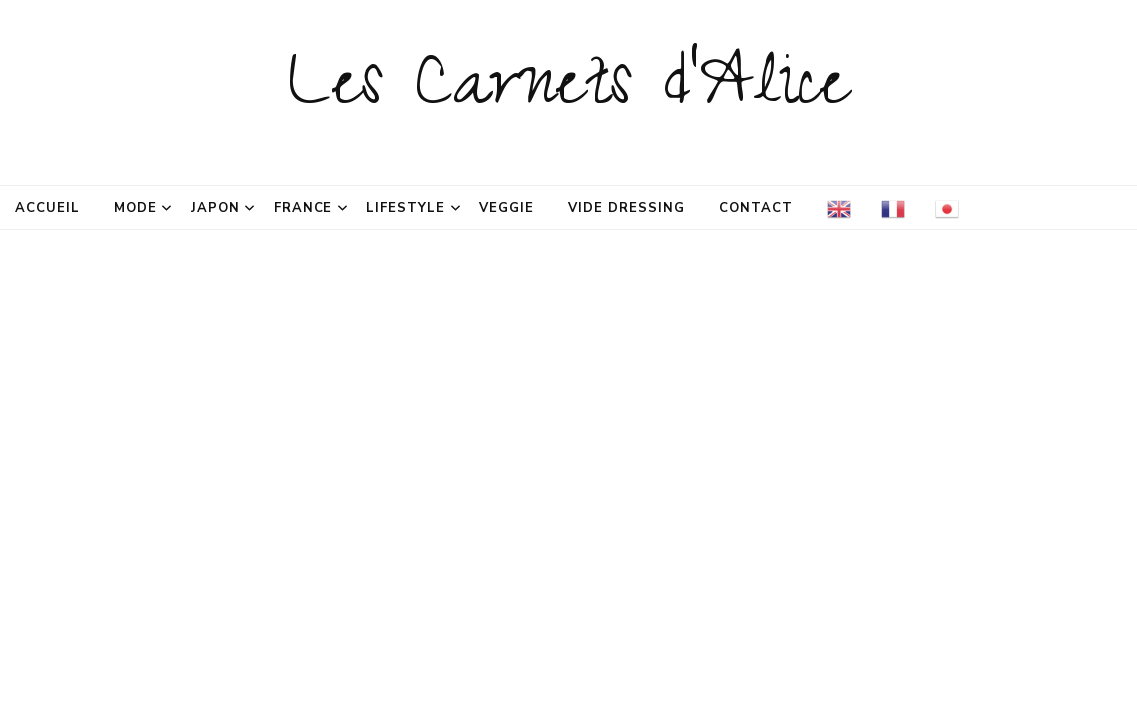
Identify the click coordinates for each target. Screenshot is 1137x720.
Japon (215, 208)
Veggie (506, 208)
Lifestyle (405, 208)
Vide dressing (626, 208)
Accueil (47, 208)
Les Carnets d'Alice (568, 92)
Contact (756, 208)
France (303, 208)
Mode (135, 208)
